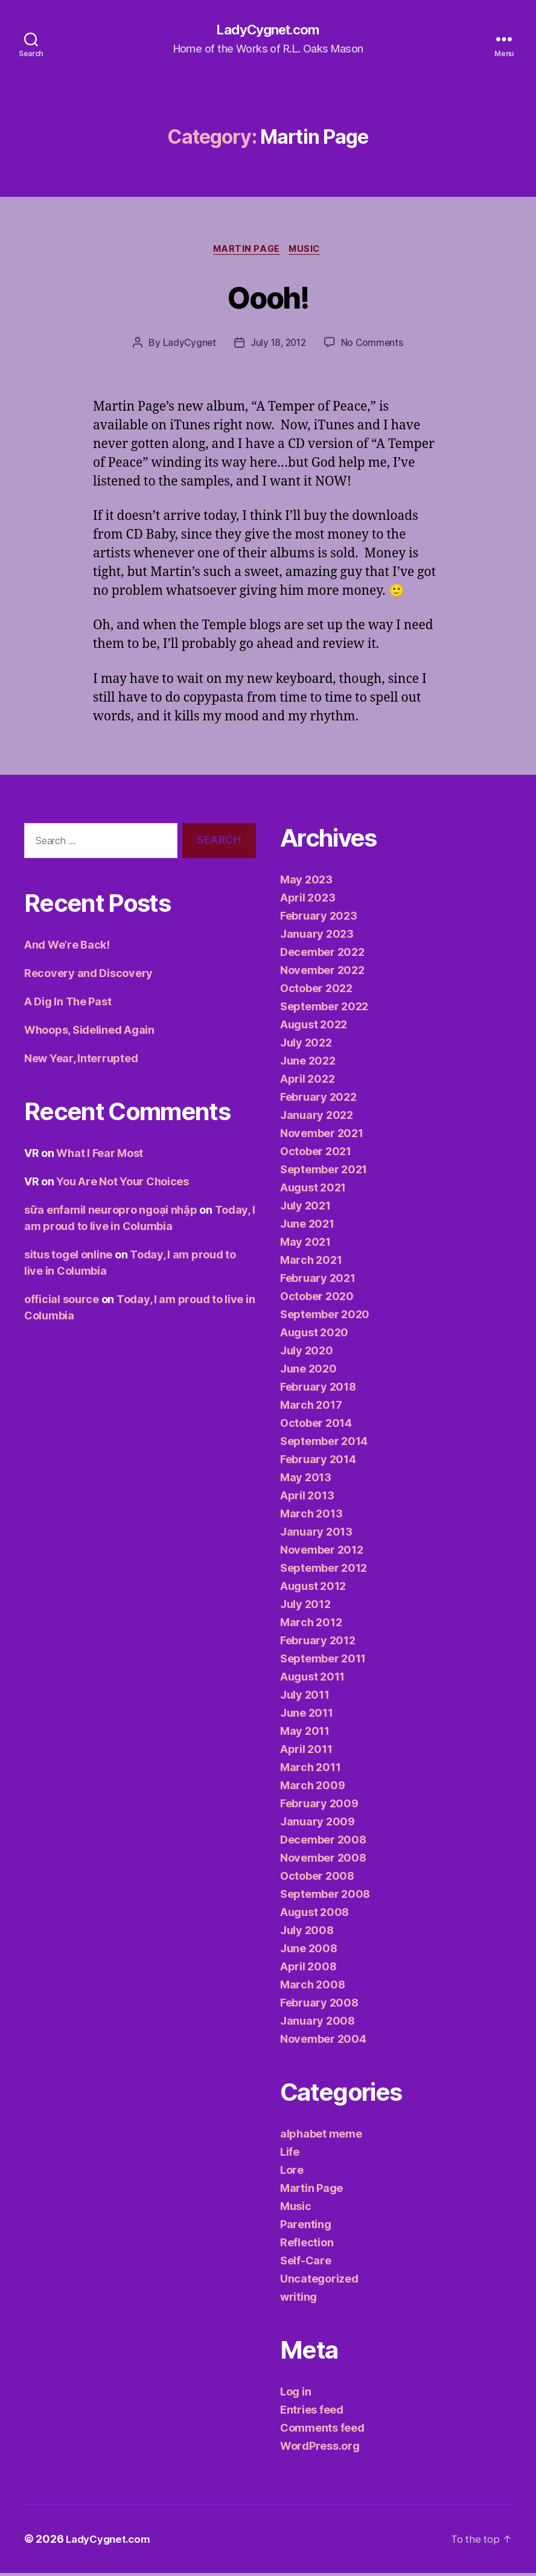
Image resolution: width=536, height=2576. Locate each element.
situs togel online (68, 1257)
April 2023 (307, 900)
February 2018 (318, 1389)
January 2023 (317, 937)
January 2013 (316, 1534)
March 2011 (310, 1770)
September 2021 (323, 1172)
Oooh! (268, 297)
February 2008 (319, 2005)
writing (298, 2299)
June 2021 (307, 1226)
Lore (292, 2173)
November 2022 (322, 973)
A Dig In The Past (67, 1004)
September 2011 (323, 1661)
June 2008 (308, 1951)
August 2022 (313, 1027)
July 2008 (307, 1933)
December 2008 (323, 1842)
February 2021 (318, 1281)
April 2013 (307, 1498)
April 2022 (307, 1081)
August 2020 (314, 1335)
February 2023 (318, 918)
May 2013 (305, 1480)
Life (289, 2154)
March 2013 (311, 1516)
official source (61, 1302)
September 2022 (324, 1009)
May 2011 (305, 1734)
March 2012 (311, 1625)
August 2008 (314, 1915)
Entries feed (311, 2412)
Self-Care (305, 2263)
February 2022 (318, 1100)
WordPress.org (320, 2449)
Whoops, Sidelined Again (89, 1033)
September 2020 (324, 1317)
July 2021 (305, 1208)
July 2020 (306, 1353)
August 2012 (313, 1589)
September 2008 (325, 1897)
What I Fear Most (99, 1156)
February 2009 (319, 1806)
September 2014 (324, 1444)
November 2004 (323, 2042)
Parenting (305, 2227)
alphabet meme (321, 2136)
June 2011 (306, 1715)
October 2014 (316, 1426)
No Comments (374, 345)
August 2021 (313, 1190)
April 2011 (306, 1752)
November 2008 (323, 1860)
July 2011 (305, 1697)
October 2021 (315, 1154)
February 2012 (318, 1643)
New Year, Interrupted (81, 1061)
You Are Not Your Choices (122, 1184)
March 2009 (312, 1788)
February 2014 (318, 1462)
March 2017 (311, 1408)
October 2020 (317, 1299)
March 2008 (312, 1987)
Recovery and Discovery (88, 976)
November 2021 (321, 1136)
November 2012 (321, 1552)
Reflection (306, 2245)
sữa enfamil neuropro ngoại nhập (110, 1212)
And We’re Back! (67, 947)
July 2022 (306, 1045)
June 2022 (308, 1063)
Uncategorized (319, 2281)
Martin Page (245, 251)
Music (308, 251)
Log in (295, 2394)
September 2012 (323, 1571)
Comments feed (322, 2430)
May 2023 (306, 882)
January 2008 (317, 2023)
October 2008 (317, 1879)
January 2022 (316, 1118)
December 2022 (322, 955)
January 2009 (317, 1824)
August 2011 (312, 1679)
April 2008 (308, 1969)
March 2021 (311, 1263)
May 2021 (305, 1244)
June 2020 (308, 1371)
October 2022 (316, 991)
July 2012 (305, 1607)
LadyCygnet (187, 345)
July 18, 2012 (278, 345)
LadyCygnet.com (268, 30)
